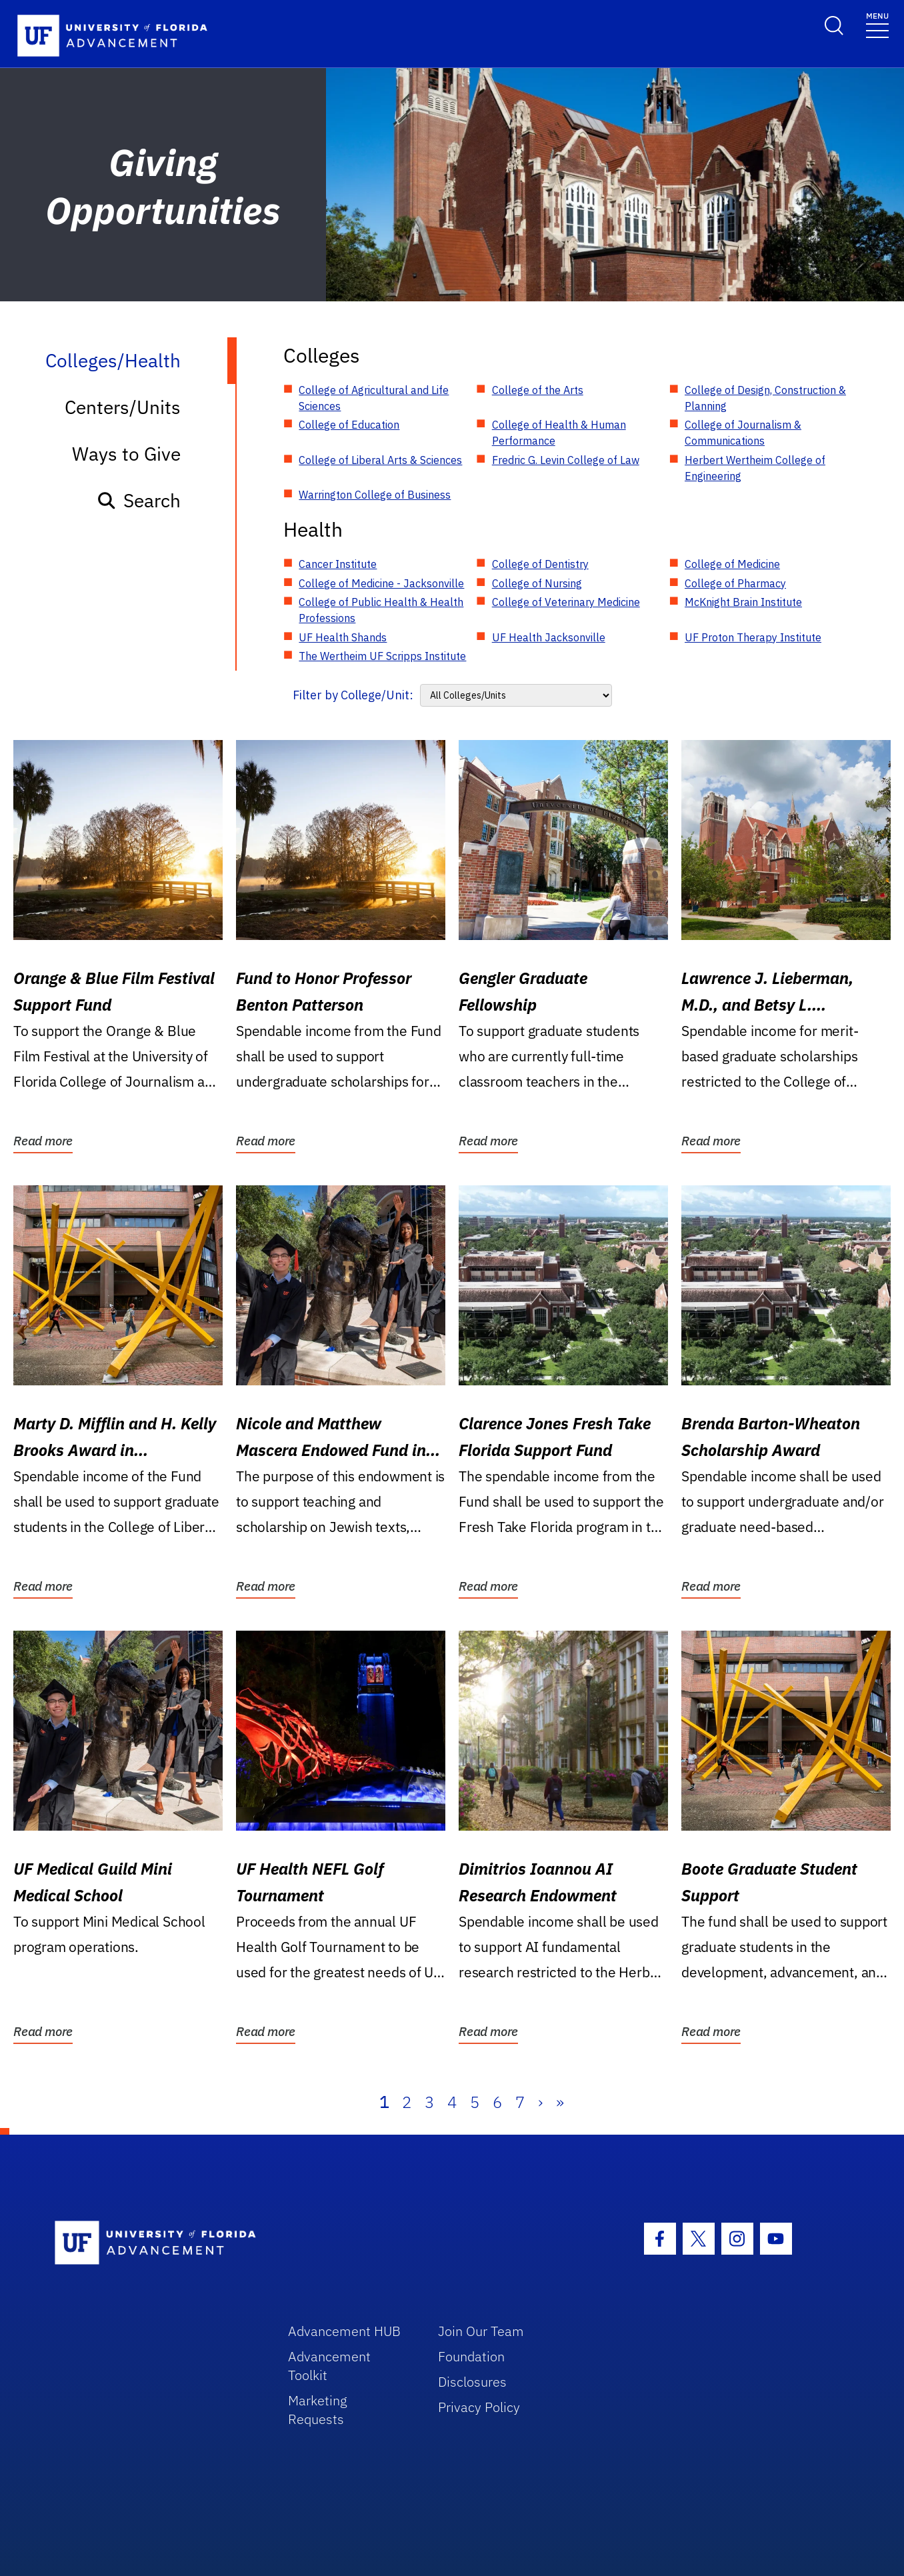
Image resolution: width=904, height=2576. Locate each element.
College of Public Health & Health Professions (381, 610)
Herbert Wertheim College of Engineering (755, 468)
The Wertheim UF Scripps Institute (382, 656)
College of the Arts (537, 390)
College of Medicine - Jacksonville (381, 583)
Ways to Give (126, 453)
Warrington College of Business (375, 494)
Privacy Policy (479, 2407)
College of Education (349, 424)
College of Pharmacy (735, 583)
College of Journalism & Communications (743, 432)
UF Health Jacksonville (548, 637)
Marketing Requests (317, 2409)
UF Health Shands (343, 637)
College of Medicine (732, 564)
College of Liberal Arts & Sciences (380, 460)
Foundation (471, 2356)
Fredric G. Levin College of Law (565, 460)
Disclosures (472, 2382)
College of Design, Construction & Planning (765, 398)
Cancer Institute (338, 564)
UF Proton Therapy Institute (753, 637)
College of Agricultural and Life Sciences (374, 398)
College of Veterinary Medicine (566, 602)
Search (138, 500)
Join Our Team (481, 2331)
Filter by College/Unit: (353, 695)
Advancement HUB (344, 2331)
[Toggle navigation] (877, 24)
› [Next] (540, 2102)
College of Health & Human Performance (559, 432)
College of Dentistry (540, 564)
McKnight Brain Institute (743, 602)
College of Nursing (537, 583)
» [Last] (560, 2102)
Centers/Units (123, 407)
